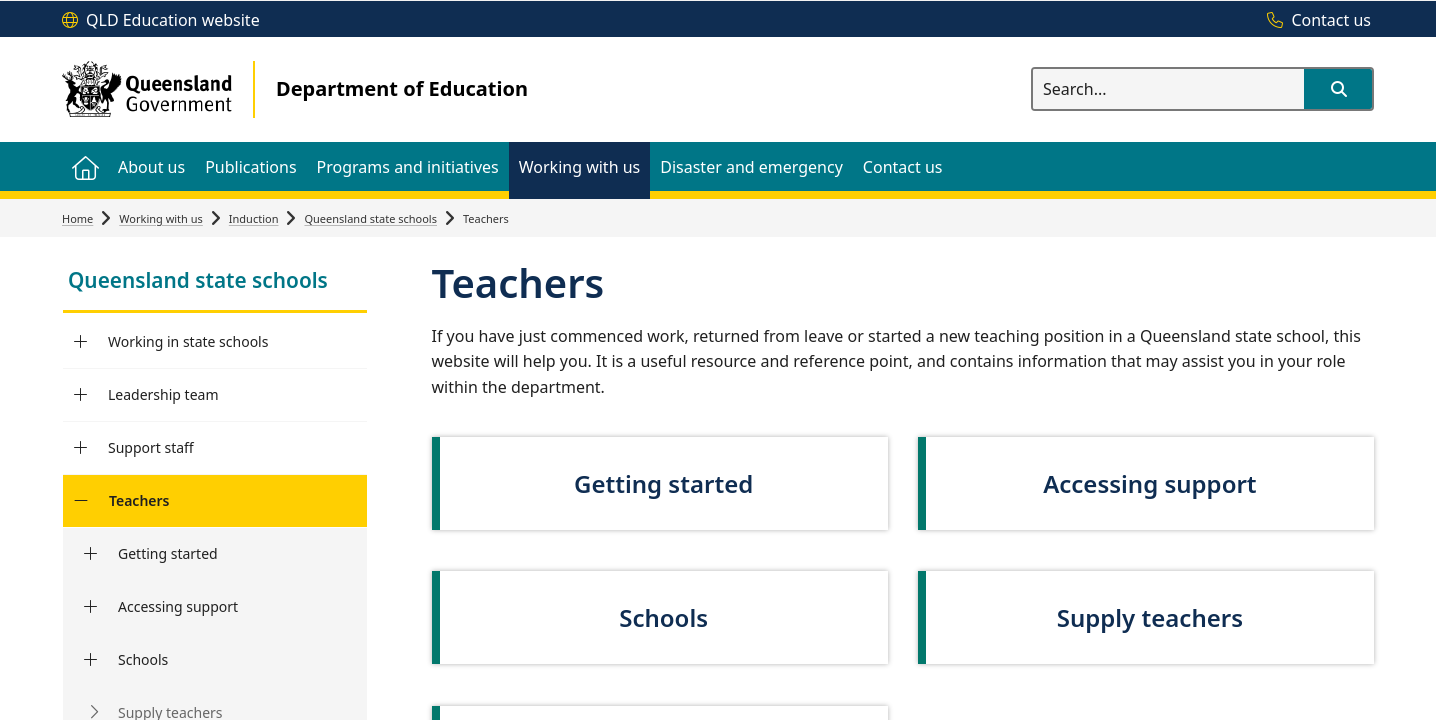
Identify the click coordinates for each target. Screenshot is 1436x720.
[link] (215, 282)
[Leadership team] (80, 395)
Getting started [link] (663, 483)
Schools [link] (663, 617)
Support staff (151, 447)
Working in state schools (188, 341)
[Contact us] (1314, 21)
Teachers (139, 500)
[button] (1338, 89)
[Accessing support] (90, 607)
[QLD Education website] (161, 21)
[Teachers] (80, 501)
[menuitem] (85, 166)
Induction (254, 218)
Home (77, 218)
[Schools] (90, 660)
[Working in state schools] (80, 342)
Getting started (168, 553)
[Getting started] (90, 554)
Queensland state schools (370, 218)
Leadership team (163, 394)
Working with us (161, 218)
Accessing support (178, 606)
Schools (143, 659)
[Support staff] (80, 448)
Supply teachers (1150, 617)
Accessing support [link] (1149, 483)
